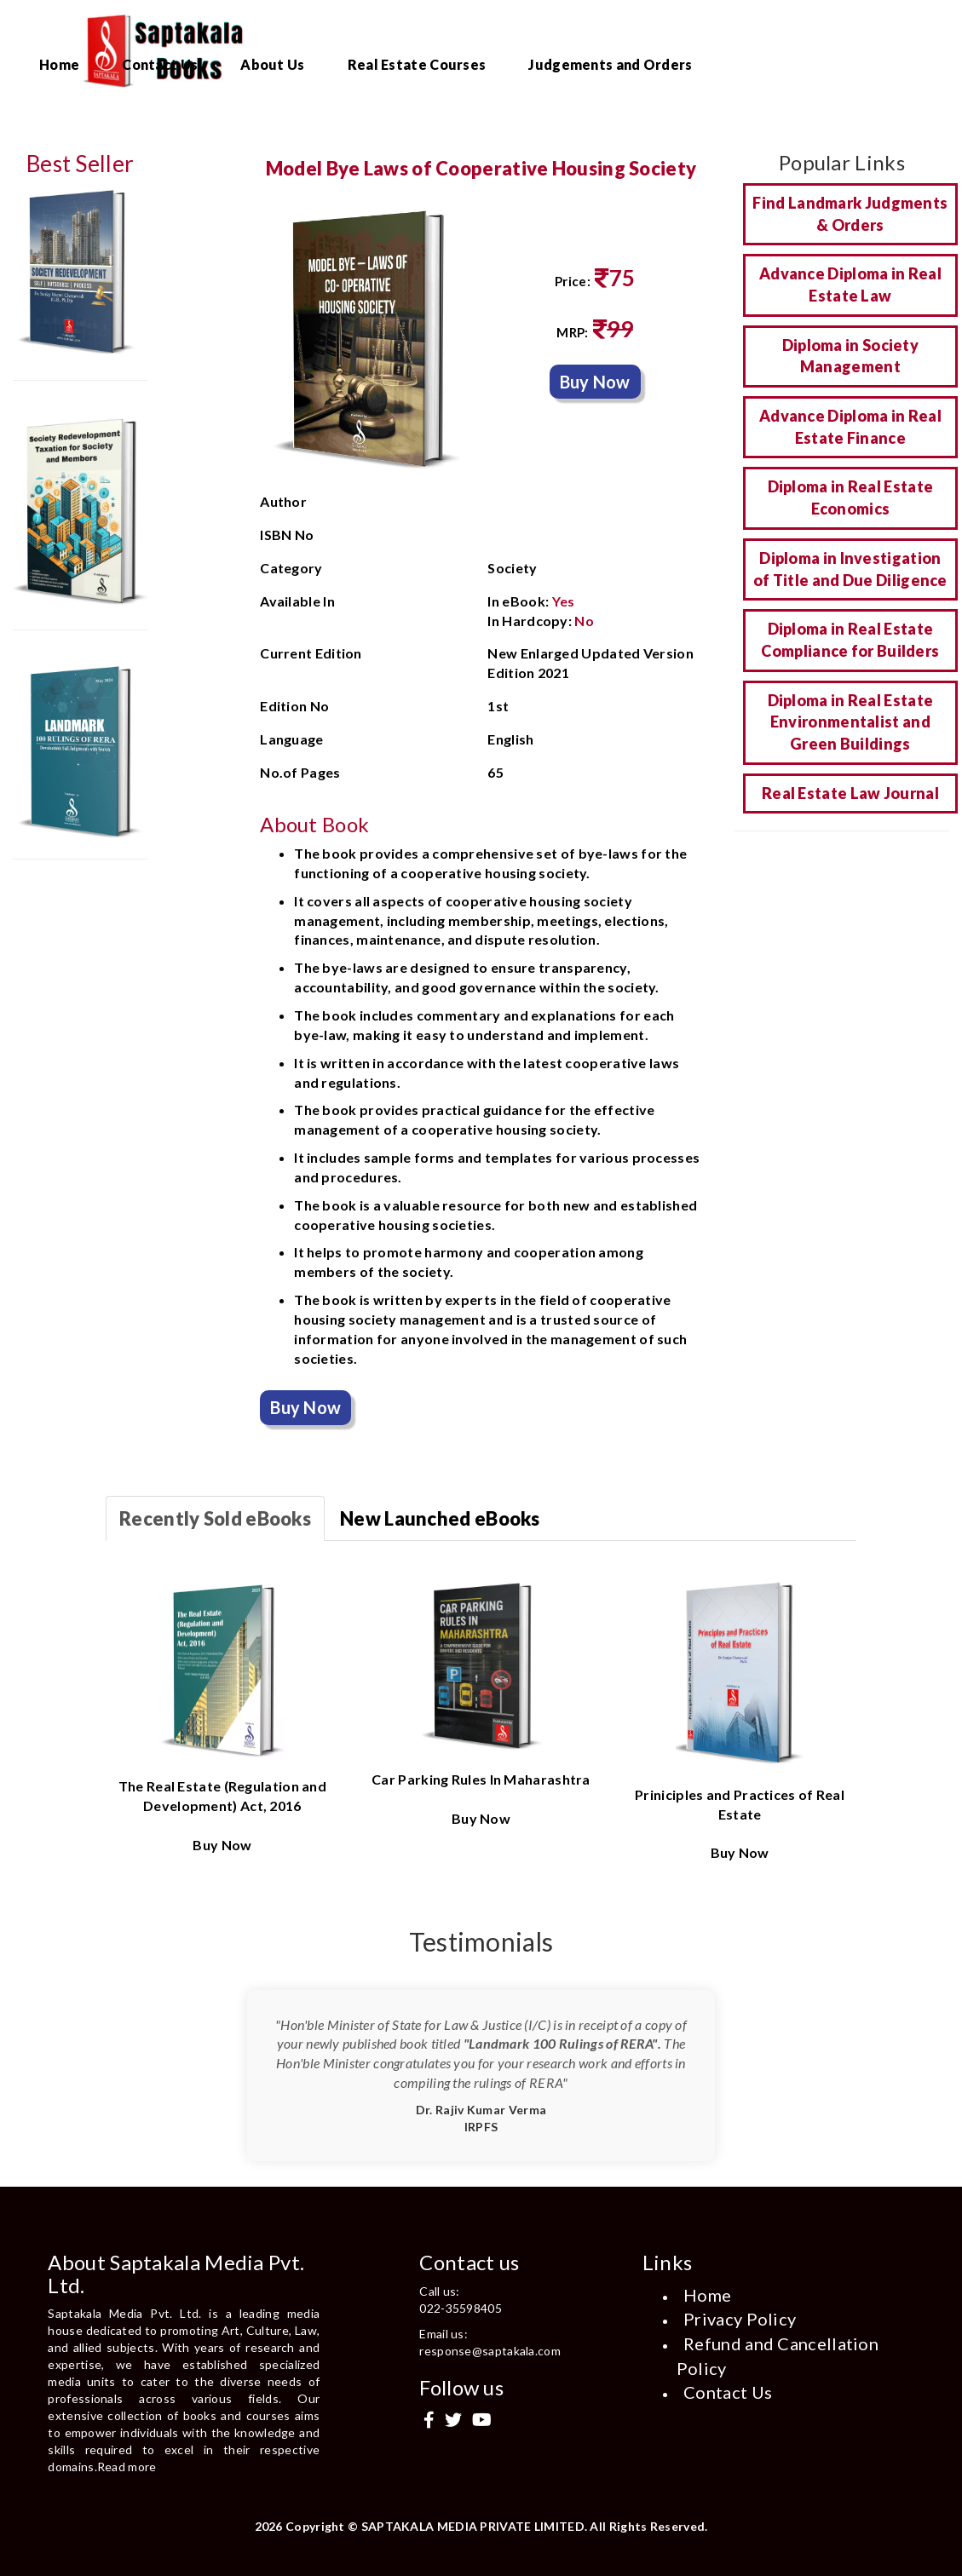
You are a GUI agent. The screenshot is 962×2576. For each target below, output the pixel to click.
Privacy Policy (739, 2319)
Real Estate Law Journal (850, 793)
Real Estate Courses (417, 64)
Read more (127, 2466)
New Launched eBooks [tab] (440, 1518)
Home (59, 64)
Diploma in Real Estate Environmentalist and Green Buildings (851, 722)
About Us (272, 64)
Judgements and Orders (610, 64)
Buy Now (595, 381)
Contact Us (160, 64)
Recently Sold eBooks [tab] (215, 1518)
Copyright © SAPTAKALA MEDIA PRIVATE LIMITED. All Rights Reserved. (496, 2526)
